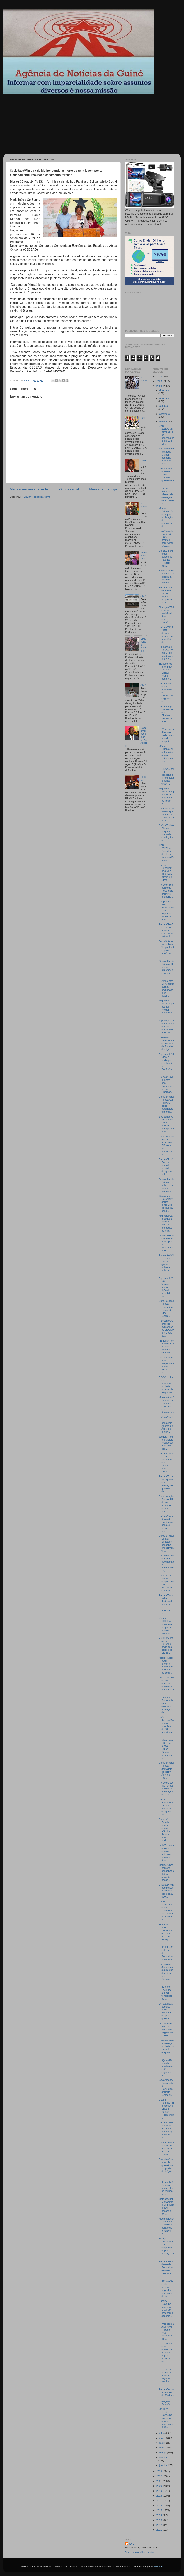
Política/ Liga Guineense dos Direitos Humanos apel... (166, 714)
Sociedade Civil (143, 555)
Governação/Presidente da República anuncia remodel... (166, 2087)
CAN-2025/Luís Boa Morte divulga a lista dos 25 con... (166, 852)
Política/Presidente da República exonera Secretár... (166, 2267)
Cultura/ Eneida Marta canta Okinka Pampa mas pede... (164, 1830)
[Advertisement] (92, 126)
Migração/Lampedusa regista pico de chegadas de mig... (165, 1223)
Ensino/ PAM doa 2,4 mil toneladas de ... (165, 1991)
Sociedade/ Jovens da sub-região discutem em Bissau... (166, 1971)
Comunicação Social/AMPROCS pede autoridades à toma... (166, 1104)
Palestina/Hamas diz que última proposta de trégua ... (166, 2167)
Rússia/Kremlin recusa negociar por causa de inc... (166, 2287)
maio (162, 2442)
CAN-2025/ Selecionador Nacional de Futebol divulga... (166, 1043)
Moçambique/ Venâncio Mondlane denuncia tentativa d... (166, 2226)
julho (162, 2433)
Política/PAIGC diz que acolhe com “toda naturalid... (166, 930)
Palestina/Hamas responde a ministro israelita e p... (166, 1365)
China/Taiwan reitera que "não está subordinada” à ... (166, 814)
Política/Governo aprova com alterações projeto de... (166, 1484)
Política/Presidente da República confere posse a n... (166, 1523)
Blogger (158, 2566)
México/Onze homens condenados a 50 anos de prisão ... (166, 1872)
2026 (159, 376)
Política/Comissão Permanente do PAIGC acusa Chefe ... (166, 1462)
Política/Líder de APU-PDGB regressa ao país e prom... (166, 595)
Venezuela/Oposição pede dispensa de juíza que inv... (166, 2011)
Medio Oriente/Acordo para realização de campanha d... (166, 517)
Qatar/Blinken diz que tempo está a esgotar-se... (166, 2066)
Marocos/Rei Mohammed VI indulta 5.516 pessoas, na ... (166, 2206)
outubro (163, 406)
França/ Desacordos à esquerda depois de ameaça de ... (166, 2247)
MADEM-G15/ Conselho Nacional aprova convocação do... (166, 2418)
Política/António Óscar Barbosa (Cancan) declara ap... (166, 2130)
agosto (163, 421)
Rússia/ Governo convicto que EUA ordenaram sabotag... (166, 2308)
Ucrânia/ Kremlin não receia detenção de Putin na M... (166, 496)
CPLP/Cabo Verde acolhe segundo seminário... (166, 2375)
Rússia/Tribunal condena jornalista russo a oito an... (166, 576)
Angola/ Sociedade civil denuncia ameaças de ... (166, 1705)
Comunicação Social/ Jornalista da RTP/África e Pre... (166, 1770)
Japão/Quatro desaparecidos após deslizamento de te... (166, 1026)
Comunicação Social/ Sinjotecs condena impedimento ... (166, 1543)
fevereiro (164, 2457)
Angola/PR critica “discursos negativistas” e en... (166, 2029)
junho (162, 2438)
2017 (159, 2500)
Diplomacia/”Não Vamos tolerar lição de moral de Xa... (166, 1287)
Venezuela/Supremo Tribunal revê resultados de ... (166, 2329)
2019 (159, 2491)
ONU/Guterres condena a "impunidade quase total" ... (166, 774)
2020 (159, 2486)
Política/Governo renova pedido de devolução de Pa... (166, 1788)
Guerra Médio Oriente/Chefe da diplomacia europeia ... (166, 967)
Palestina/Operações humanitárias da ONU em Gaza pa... (166, 1328)
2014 (159, 2515)
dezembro (165, 390)
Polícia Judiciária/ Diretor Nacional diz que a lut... (166, 1807)
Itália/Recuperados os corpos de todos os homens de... (166, 1853)
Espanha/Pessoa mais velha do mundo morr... (166, 2186)
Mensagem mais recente (29, 489)
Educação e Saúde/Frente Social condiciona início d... (166, 653)
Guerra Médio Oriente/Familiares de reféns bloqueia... (166, 1185)
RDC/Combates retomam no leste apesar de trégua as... (166, 1385)
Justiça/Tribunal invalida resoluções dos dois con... (166, 1442)
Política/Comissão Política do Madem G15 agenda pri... (166, 1604)
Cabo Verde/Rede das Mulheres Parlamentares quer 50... (166, 1910)
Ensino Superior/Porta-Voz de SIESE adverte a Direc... (166, 872)
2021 (159, 2481)
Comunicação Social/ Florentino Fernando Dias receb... (166, 1308)
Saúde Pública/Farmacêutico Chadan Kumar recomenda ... (166, 2108)
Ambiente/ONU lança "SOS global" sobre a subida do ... (166, 1264)
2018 (159, 2495)
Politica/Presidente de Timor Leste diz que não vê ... (166, 476)
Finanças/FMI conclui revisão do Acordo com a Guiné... (166, 615)
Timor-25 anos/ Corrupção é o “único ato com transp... (166, 1932)
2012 (159, 2525)
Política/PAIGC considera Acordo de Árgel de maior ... (166, 1424)
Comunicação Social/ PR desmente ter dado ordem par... (166, 1504)
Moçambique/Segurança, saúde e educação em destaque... (166, 1404)
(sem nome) (143, 380)
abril (162, 2447)
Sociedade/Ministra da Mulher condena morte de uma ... (166, 456)
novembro (165, 398)
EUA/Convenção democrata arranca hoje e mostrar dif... (166, 2352)
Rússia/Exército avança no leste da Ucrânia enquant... (166, 2046)
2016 (159, 2505)
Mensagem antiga (103, 489)
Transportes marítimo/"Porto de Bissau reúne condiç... (166, 671)
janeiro (163, 2465)
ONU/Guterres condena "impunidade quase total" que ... (166, 949)
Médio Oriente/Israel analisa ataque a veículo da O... (166, 753)
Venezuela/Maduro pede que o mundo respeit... (166, 734)
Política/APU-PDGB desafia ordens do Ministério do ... (166, 634)
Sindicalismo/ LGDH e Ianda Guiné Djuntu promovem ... (166, 1749)
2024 (159, 386)
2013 (159, 2520)
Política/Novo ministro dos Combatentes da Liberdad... (166, 1084)
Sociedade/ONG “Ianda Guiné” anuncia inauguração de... (166, 1124)
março (163, 2452)
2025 (159, 381)
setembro (164, 413)
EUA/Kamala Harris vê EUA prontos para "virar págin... (166, 538)
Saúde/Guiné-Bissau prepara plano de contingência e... (166, 833)
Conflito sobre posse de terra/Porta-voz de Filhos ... (166, 2148)
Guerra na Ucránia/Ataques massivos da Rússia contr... (166, 1203)
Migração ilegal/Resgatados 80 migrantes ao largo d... (166, 796)
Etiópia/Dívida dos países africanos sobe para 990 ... (166, 1890)
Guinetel (143, 462)
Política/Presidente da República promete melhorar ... (166, 890)
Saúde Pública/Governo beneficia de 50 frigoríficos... (166, 1726)
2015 (159, 2510)
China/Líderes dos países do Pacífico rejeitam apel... (166, 558)
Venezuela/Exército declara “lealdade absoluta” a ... (166, 1685)
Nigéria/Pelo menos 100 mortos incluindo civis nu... (166, 1346)
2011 (159, 2529)
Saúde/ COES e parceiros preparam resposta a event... (166, 1625)
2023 (159, 2471)
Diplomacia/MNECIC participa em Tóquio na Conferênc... (166, 1063)
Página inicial (68, 489)
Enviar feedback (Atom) (37, 496)
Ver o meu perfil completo (139, 2552)
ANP (143, 595)
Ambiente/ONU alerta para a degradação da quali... (166, 987)
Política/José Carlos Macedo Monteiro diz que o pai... (166, 1167)
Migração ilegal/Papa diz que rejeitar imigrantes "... (166, 1008)
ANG (131, 2543)
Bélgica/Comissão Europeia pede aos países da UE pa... (166, 1645)
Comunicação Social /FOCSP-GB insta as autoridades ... (166, 1145)
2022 (159, 2476)
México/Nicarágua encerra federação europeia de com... (166, 1665)
